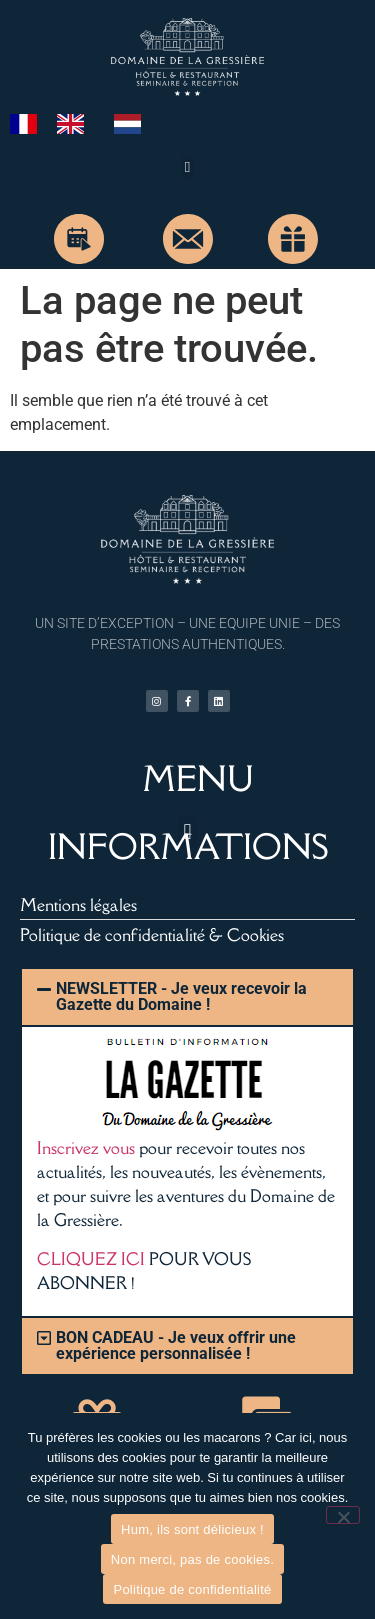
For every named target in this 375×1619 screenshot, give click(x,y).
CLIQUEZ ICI (91, 1259)
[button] (187, 167)
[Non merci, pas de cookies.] (343, 1515)
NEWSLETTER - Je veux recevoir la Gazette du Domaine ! (181, 996)
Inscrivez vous (86, 1148)
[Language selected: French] (85, 123)
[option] (75, 124)
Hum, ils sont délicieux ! (192, 1529)
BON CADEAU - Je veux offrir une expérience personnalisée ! (176, 1345)
